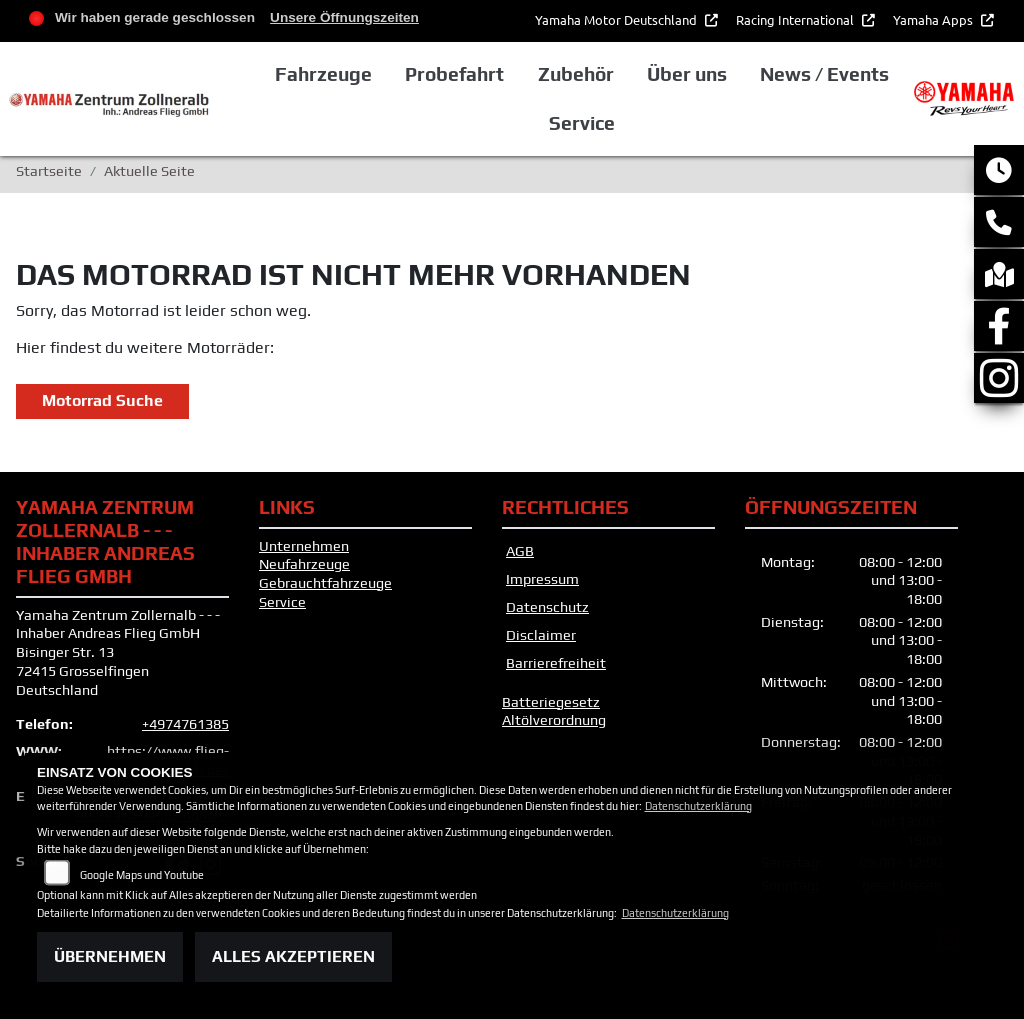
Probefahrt (454, 74)
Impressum (542, 579)
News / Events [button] (824, 74)
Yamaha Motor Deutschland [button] (617, 19)
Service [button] (582, 123)
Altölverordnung (554, 720)
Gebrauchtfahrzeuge (325, 583)
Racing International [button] (796, 19)
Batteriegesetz (551, 702)
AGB (520, 551)
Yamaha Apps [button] (934, 19)
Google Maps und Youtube (142, 875)
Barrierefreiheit (556, 663)
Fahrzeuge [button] (323, 74)
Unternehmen (304, 546)
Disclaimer (541, 635)
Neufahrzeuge (304, 564)
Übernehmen (110, 956)
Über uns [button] (687, 74)
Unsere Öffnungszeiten (344, 17)
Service (282, 602)
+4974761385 (185, 724)
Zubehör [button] (576, 74)
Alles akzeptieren (293, 956)
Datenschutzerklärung (698, 806)
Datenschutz (547, 607)
